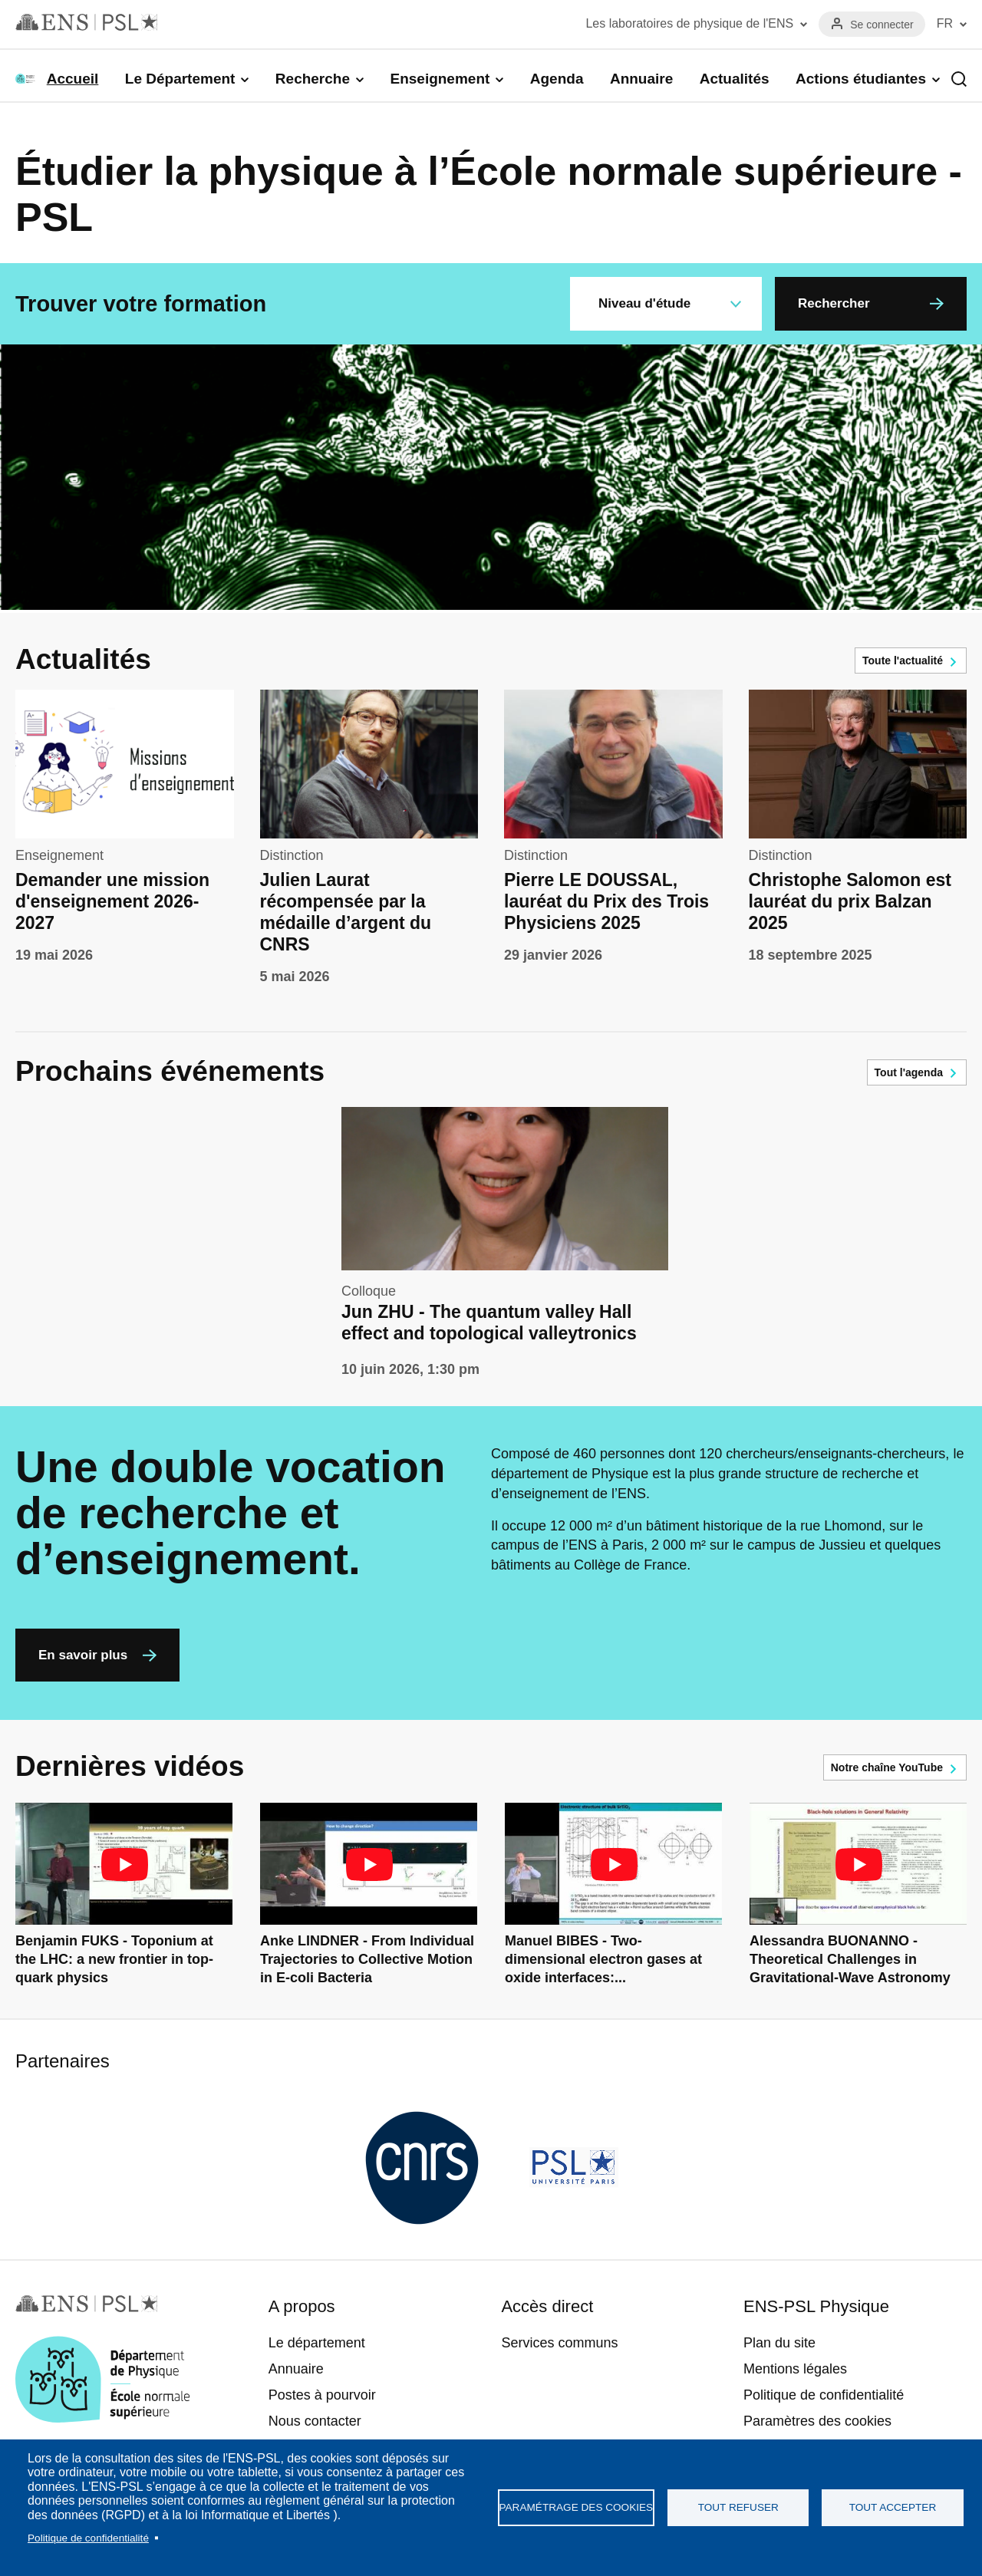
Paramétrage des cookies (576, 2507)
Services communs (559, 2342)
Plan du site (779, 2342)
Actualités (734, 79)
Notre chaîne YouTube (887, 1767)
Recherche (312, 79)
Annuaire (641, 79)
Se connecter (882, 24)
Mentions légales (795, 2369)
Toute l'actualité (902, 660)
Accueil (73, 79)
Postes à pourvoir (322, 2395)
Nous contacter (315, 2421)
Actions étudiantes (861, 79)
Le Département (180, 79)
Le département (317, 2342)
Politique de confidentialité (88, 2538)
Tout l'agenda (909, 1072)
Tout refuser (738, 2507)
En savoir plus (82, 1655)
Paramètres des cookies (817, 2421)
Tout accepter (893, 2507)
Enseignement (439, 79)
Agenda (557, 79)
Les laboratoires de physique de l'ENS (689, 23)
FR (945, 23)
